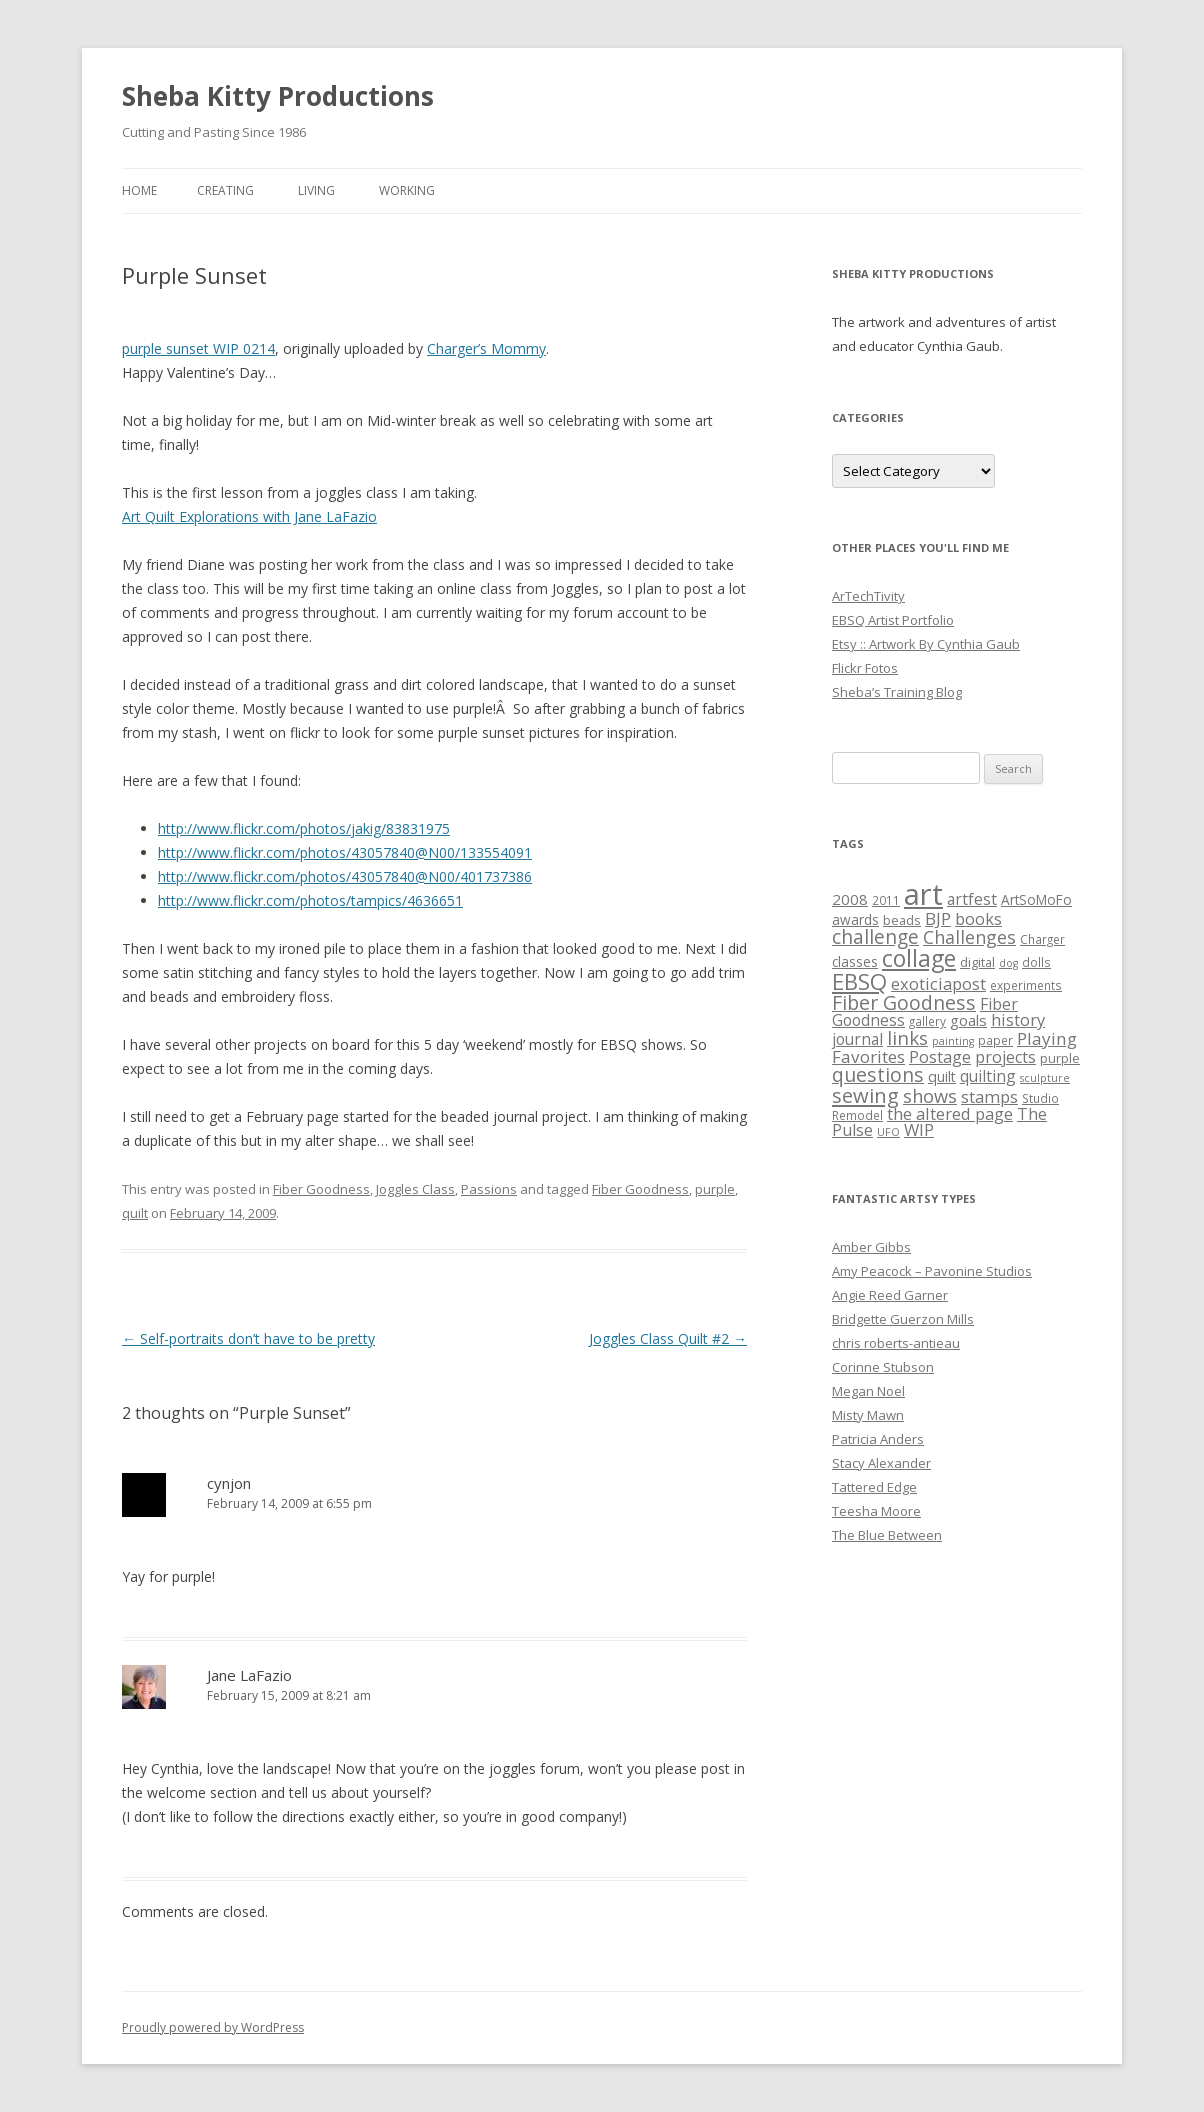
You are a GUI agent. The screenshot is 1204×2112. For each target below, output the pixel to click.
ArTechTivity (868, 596)
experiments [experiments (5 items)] (1026, 985)
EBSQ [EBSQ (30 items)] (859, 981)
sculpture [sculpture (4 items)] (1045, 1078)
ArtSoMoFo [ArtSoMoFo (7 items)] (1036, 900)
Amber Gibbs (871, 1247)
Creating (225, 190)
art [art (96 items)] (923, 894)
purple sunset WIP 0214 (198, 348)
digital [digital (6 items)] (977, 962)
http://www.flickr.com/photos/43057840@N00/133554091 (345, 852)
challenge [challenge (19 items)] (875, 936)
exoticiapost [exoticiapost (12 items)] (938, 983)
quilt (135, 1213)
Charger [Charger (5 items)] (1042, 939)
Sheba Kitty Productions (278, 96)
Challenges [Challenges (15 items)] (969, 937)
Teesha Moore (876, 1511)
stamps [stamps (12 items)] (989, 1096)
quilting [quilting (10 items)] (988, 1076)
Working (407, 190)
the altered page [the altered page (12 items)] (950, 1113)
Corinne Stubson (883, 1367)
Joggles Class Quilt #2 (668, 1338)
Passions (489, 1189)
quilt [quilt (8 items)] (942, 1076)
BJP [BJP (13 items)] (938, 918)
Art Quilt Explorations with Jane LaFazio (249, 516)
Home (139, 190)
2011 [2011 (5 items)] (886, 900)
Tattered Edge (874, 1487)
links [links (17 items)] (907, 1037)
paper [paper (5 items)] (995, 1040)
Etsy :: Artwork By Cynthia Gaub (926, 644)
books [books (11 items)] (978, 919)
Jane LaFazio (249, 1675)
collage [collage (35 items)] (919, 958)
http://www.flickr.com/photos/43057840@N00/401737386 (345, 876)
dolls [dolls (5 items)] (1036, 962)
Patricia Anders (878, 1439)
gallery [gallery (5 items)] (927, 1021)
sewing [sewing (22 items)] (865, 1095)
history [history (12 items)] (1018, 1019)
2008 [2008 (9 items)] (850, 899)
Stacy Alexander (881, 1463)
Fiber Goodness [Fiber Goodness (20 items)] (904, 1002)
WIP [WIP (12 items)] (919, 1129)
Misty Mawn (868, 1415)
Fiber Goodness (321, 1189)
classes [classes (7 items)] (855, 962)
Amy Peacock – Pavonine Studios (932, 1271)
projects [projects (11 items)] (1005, 1057)
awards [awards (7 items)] (855, 920)
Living (316, 190)
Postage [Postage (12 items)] (940, 1056)
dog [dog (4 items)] (1008, 963)
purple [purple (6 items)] (1060, 1058)
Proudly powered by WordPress (213, 2027)
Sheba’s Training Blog (897, 692)
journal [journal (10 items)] (857, 1039)
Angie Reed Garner (890, 1295)
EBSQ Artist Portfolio (893, 620)
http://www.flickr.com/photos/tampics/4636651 (310, 900)
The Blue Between (887, 1535)
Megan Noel (868, 1391)
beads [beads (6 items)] (902, 920)
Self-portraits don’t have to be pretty (248, 1338)
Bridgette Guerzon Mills (903, 1319)
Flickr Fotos (865, 668)
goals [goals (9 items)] (968, 1020)
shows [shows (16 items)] (930, 1095)
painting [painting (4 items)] (953, 1041)
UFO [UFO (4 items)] (888, 1132)
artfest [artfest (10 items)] (972, 899)
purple (715, 1189)
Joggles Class (415, 1189)
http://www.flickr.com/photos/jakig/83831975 (304, 828)
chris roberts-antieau (896, 1343)
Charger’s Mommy (486, 348)
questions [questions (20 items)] (878, 1074)
